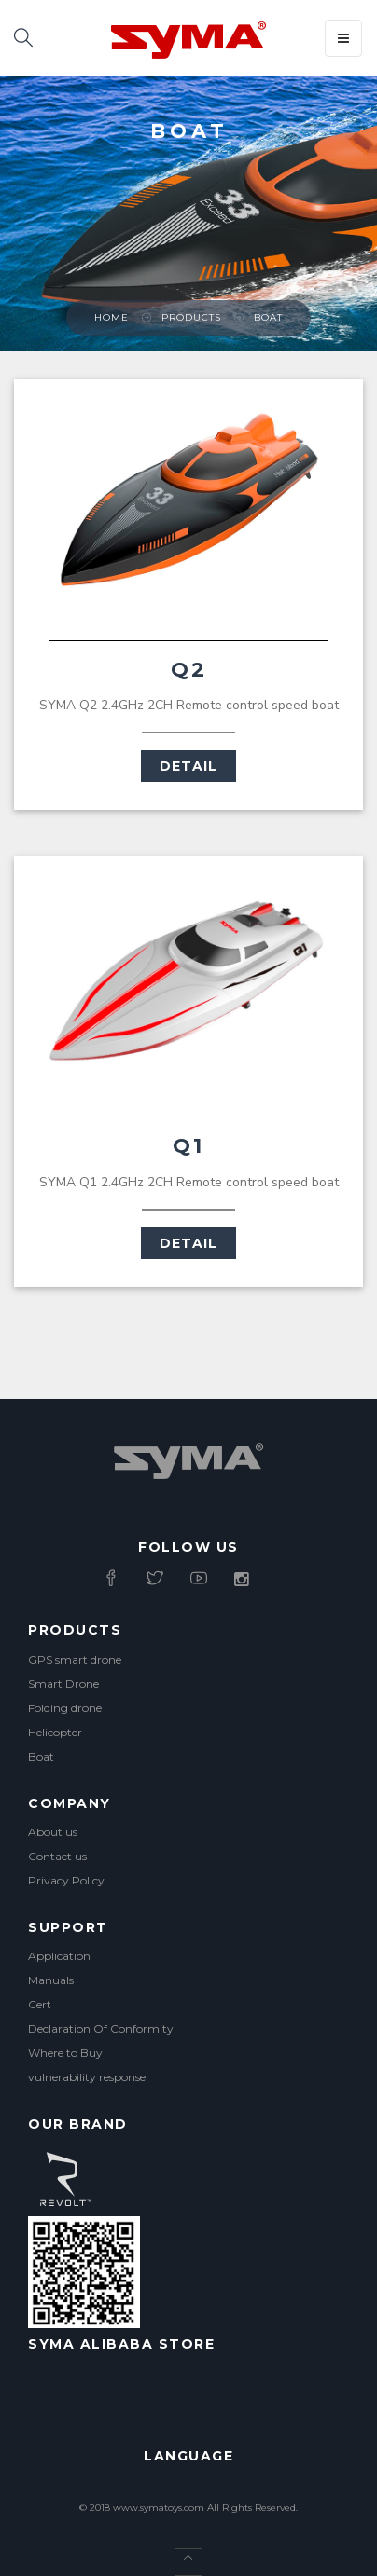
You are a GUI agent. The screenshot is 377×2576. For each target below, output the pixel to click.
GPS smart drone (74, 1659)
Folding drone (65, 1708)
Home (111, 317)
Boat (268, 317)
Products (191, 317)
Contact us (57, 1856)
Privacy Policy (66, 1880)
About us (52, 1832)
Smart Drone (63, 1684)
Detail (188, 766)
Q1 (188, 1145)
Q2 (189, 669)
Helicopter (55, 1732)
